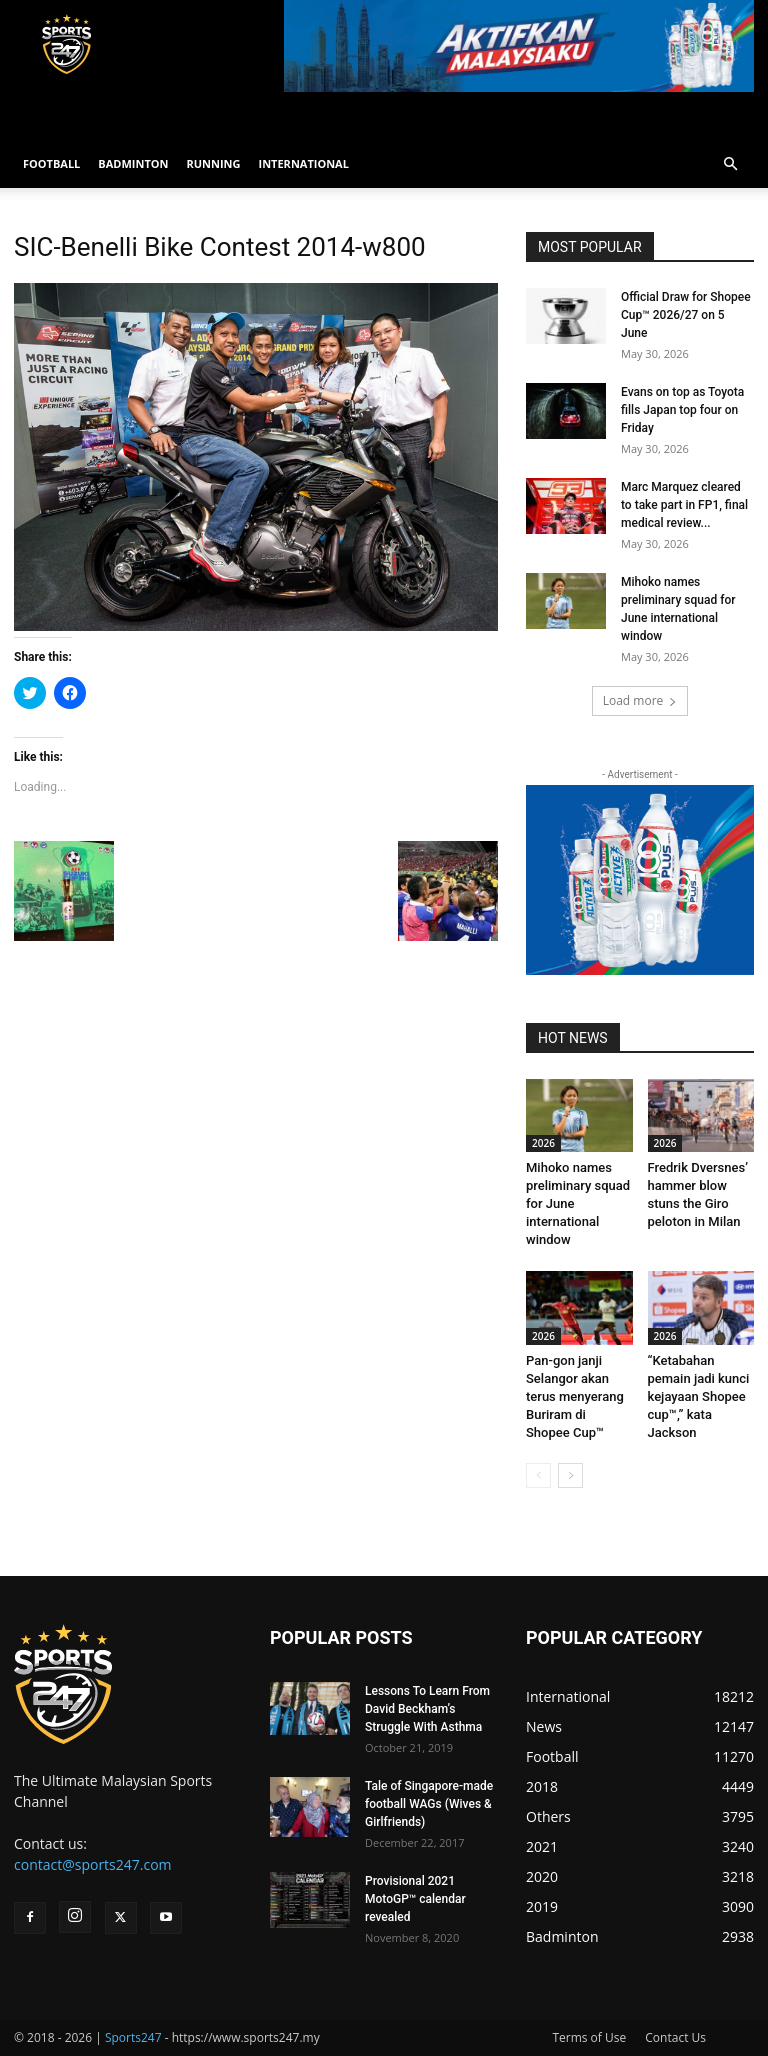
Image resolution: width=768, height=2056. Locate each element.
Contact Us (675, 2037)
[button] (730, 164)
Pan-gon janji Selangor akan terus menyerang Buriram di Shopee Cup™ (575, 1396)
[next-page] (570, 1475)
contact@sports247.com (93, 1864)
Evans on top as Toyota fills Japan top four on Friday (682, 410)
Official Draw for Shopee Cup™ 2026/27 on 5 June (686, 315)
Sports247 (133, 2037)
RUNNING (213, 163)
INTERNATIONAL (304, 163)
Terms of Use (589, 2037)
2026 (543, 1143)
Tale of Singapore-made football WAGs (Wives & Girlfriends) (429, 1804)
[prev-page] (538, 1475)
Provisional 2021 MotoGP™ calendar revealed (415, 1899)
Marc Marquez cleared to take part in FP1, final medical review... (684, 505)
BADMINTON (133, 163)
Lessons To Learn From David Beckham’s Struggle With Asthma (427, 1709)
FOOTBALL (51, 163)
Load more (640, 700)
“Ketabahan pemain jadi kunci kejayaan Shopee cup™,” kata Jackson (699, 1396)
